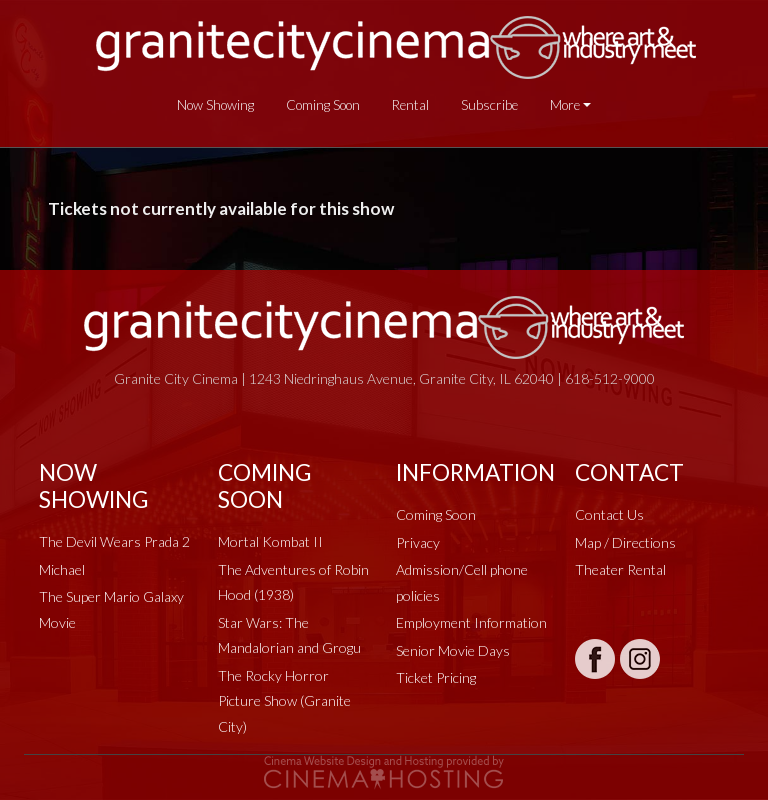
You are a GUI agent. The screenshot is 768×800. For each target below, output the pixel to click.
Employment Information (471, 622)
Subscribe (489, 105)
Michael (62, 569)
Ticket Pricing (436, 677)
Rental (410, 105)
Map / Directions (625, 542)
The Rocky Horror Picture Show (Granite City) (284, 701)
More (565, 105)
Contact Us (609, 514)
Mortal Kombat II (270, 541)
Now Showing (215, 105)
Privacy (418, 542)
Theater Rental (620, 569)
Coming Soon (323, 105)
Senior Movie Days (453, 650)
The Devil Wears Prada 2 (114, 541)
